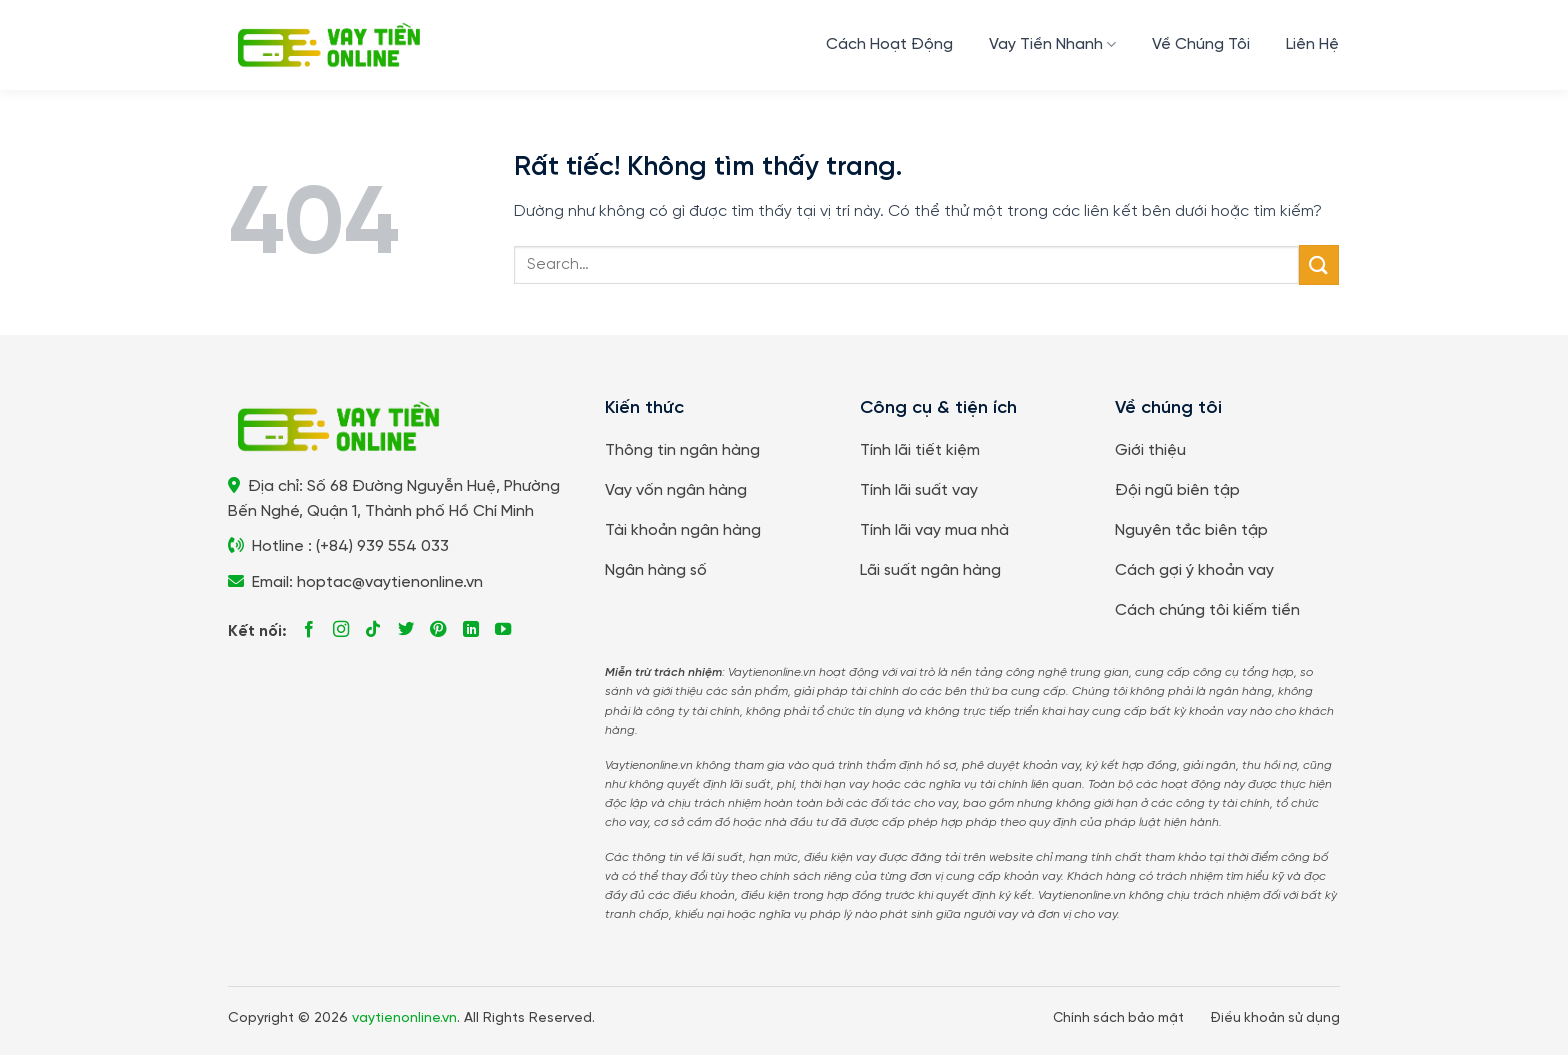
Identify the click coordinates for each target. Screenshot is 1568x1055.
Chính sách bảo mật (1118, 1018)
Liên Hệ (1312, 44)
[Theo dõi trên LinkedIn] (471, 630)
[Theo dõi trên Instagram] (341, 630)
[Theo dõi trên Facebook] (309, 630)
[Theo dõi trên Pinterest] (438, 630)
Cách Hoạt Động (889, 44)
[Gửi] (1319, 264)
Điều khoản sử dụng (1275, 1018)
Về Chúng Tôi (1201, 44)
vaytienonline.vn (404, 1018)
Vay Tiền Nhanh (1052, 44)
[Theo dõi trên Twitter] (406, 630)
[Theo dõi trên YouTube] (503, 630)
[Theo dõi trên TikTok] (373, 630)
